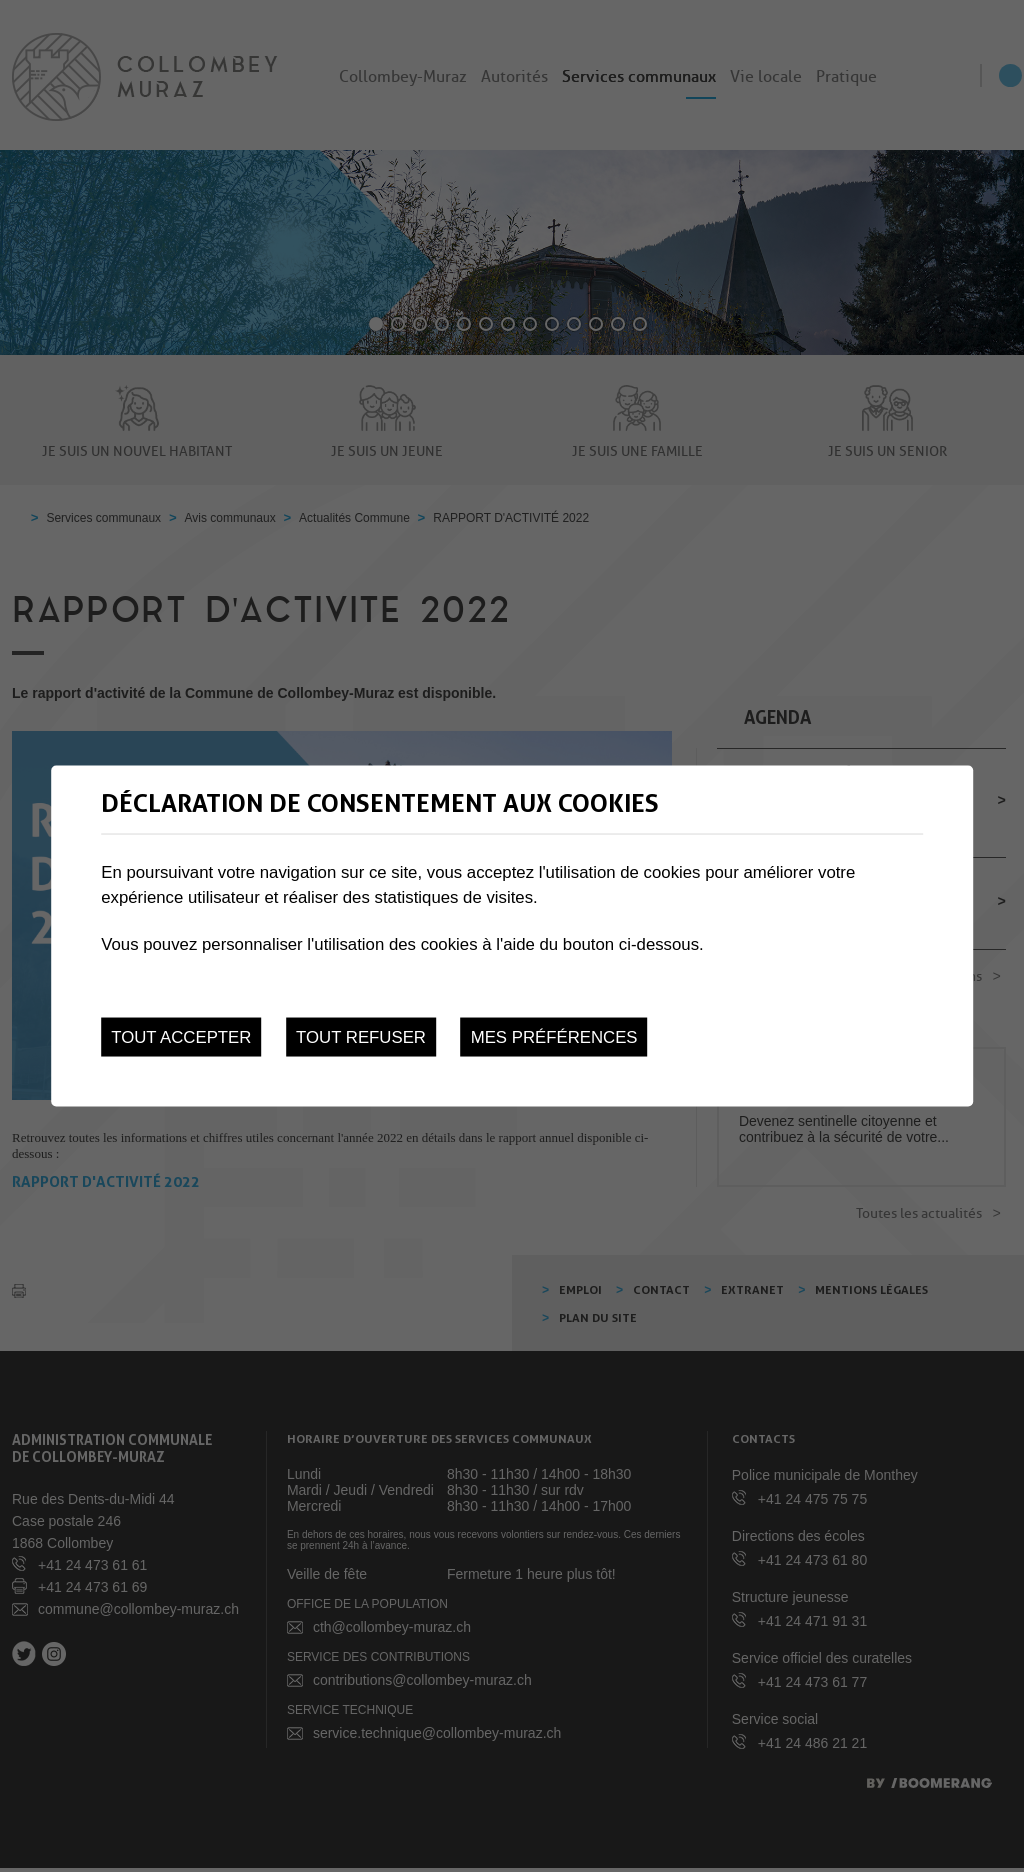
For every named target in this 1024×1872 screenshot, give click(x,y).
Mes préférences (554, 1036)
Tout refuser (361, 1036)
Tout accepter (181, 1036)
